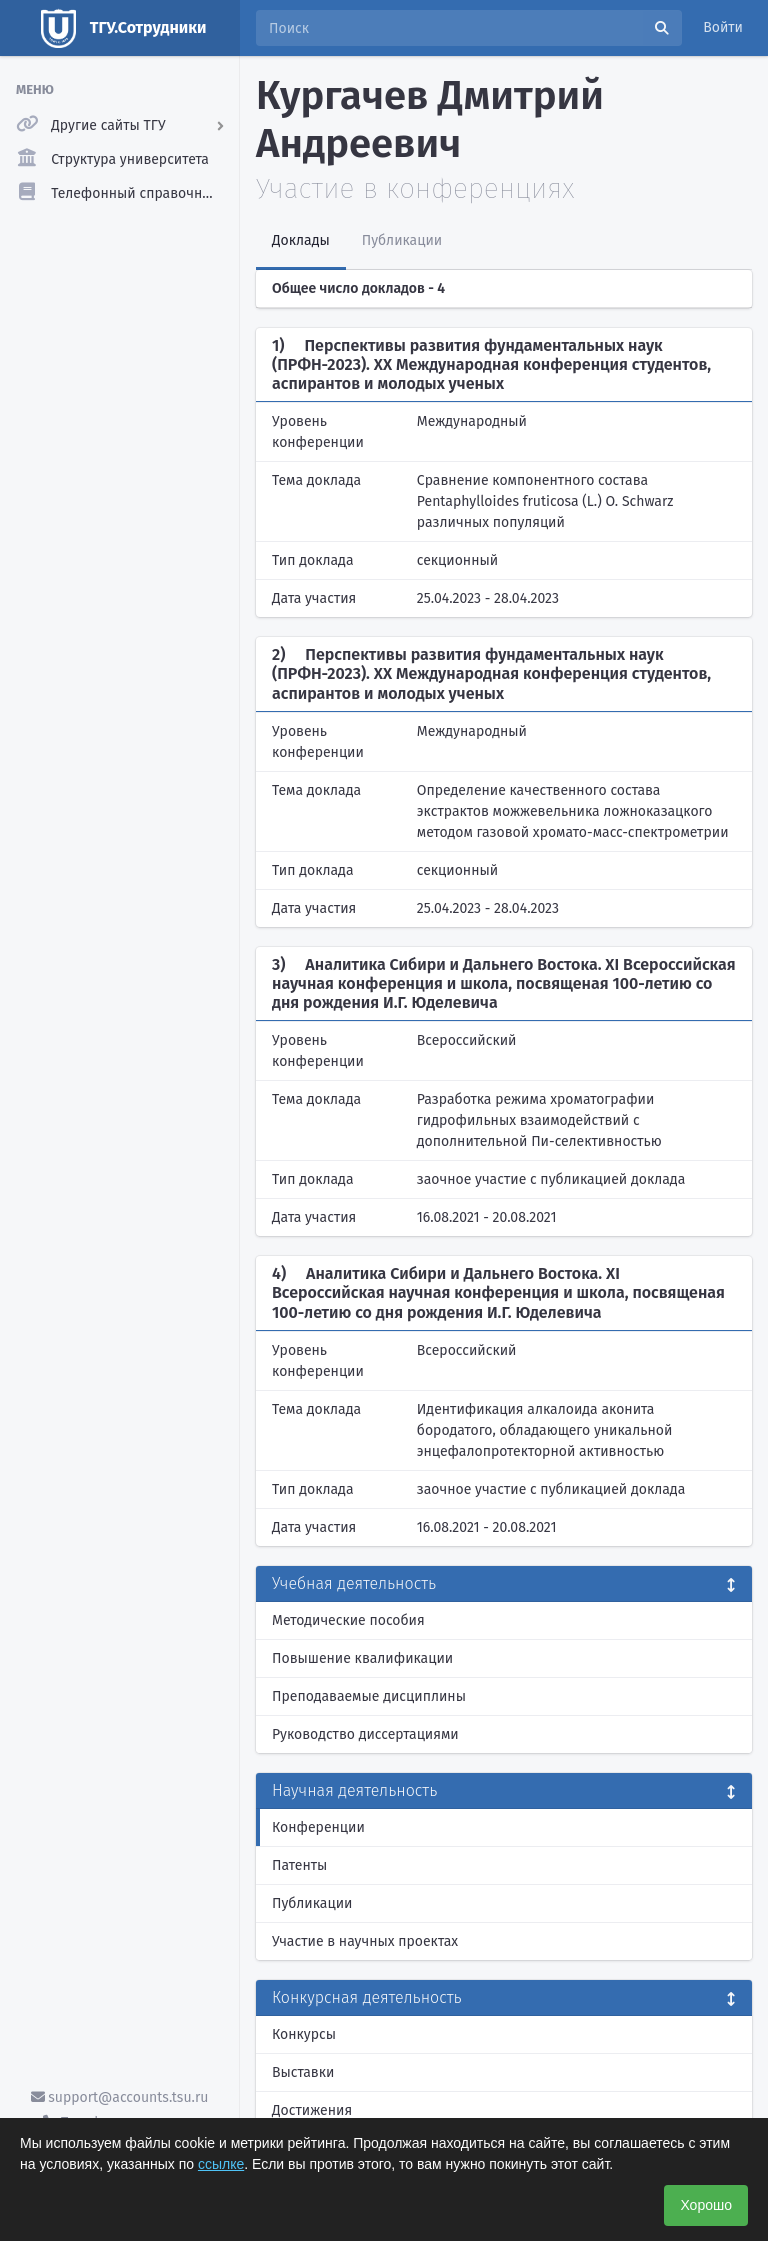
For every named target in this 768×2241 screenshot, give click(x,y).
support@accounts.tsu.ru (120, 2097)
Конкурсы (304, 2034)
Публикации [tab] (402, 240)
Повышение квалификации (362, 1658)
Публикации (312, 1903)
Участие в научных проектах (365, 1941)
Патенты (299, 1865)
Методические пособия (348, 1620)
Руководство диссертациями (365, 1734)
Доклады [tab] (301, 240)
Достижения (312, 2110)
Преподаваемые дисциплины (369, 1696)
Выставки (303, 2072)
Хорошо (706, 2205)
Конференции (318, 1827)
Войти (723, 27)
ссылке (221, 2164)
